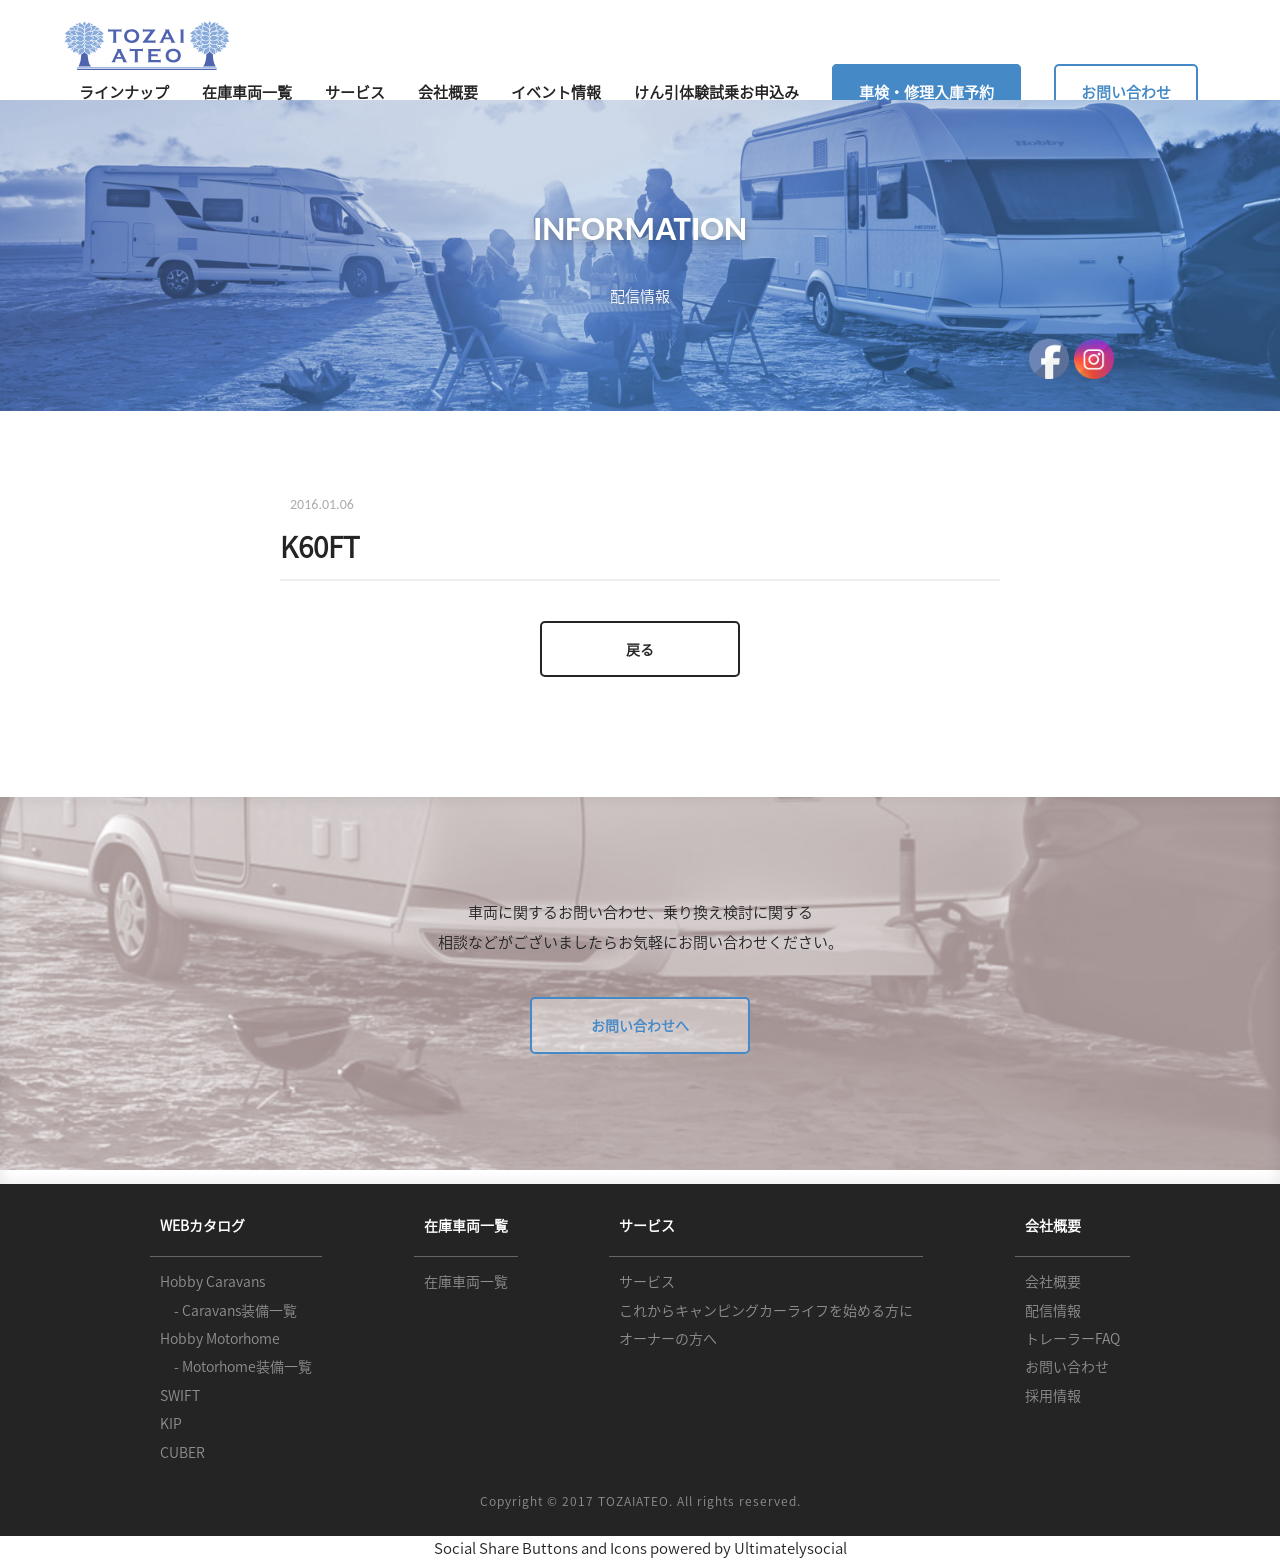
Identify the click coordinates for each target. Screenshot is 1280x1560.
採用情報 (1053, 1395)
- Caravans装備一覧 (228, 1310)
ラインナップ (124, 92)
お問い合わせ (1126, 92)
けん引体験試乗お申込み (716, 92)
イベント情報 (556, 92)
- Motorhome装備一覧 (236, 1366)
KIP (171, 1423)
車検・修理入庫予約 (926, 92)
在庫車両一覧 (247, 92)
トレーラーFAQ (1072, 1338)
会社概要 (448, 92)
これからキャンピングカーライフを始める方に (766, 1310)
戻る (640, 649)
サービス (355, 92)
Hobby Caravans (212, 1281)
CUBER (182, 1452)
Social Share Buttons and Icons (540, 1548)
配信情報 (1053, 1310)
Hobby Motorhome (220, 1338)
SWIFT (180, 1395)
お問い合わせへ (640, 1025)
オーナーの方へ (668, 1338)
